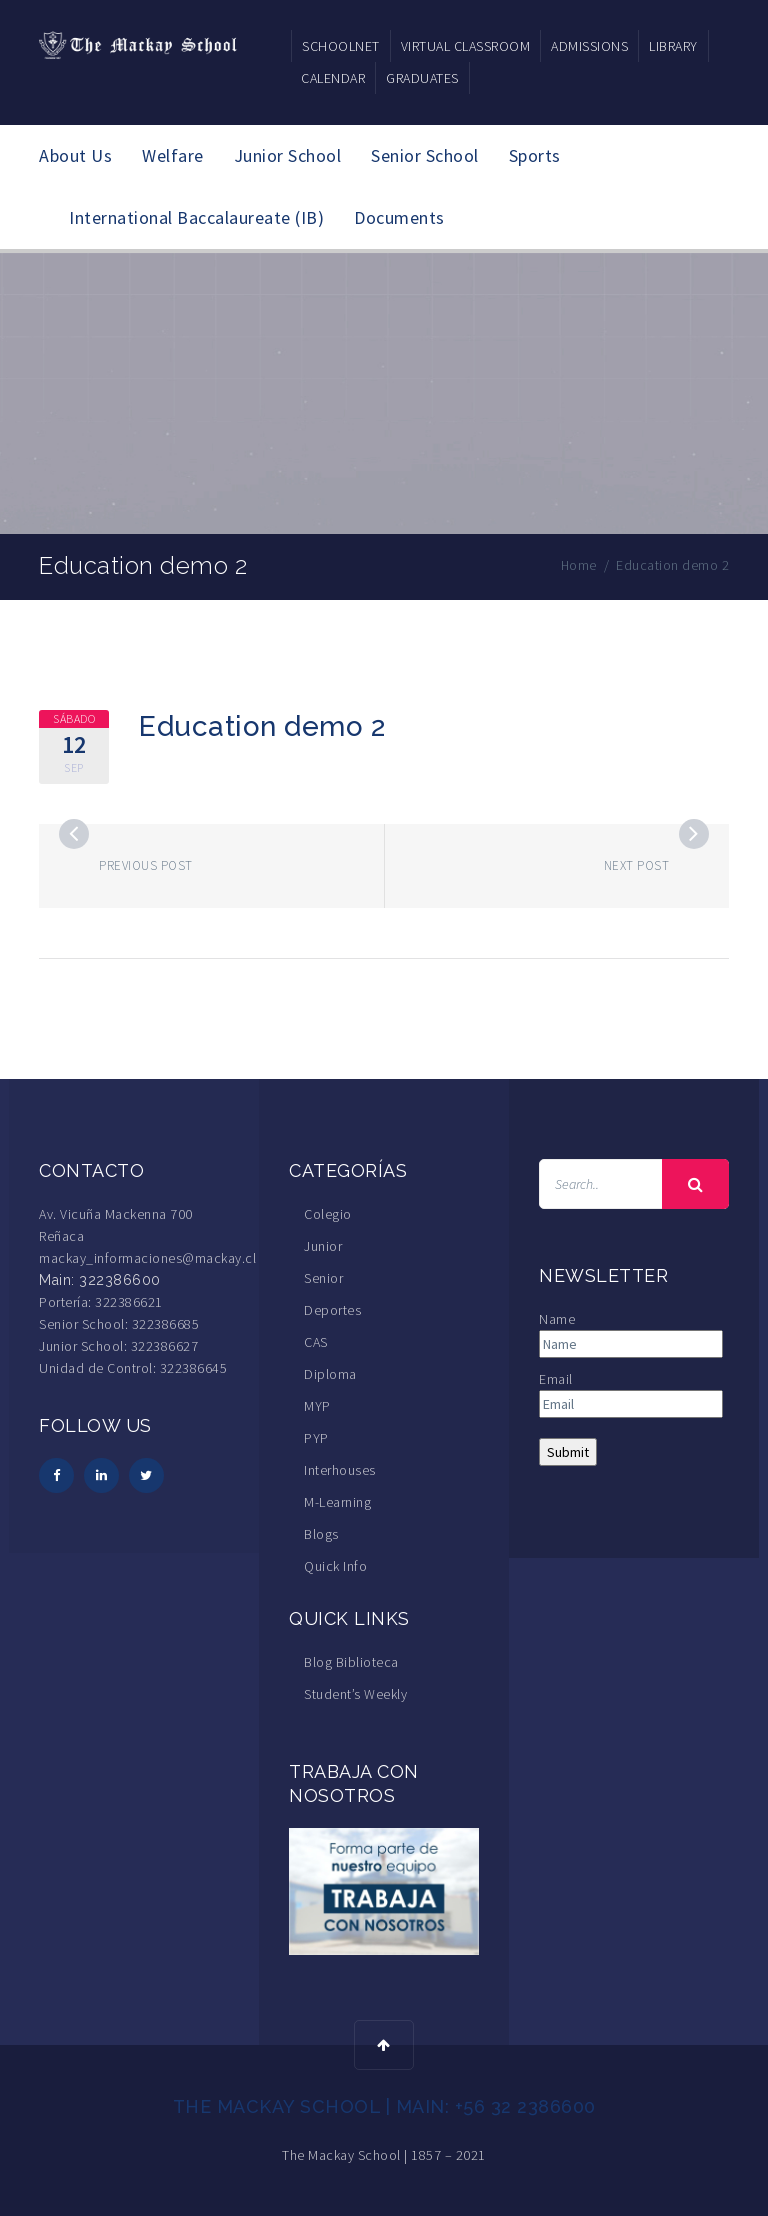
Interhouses (340, 1470)
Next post (637, 865)
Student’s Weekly (355, 1694)
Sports (535, 155)
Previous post (146, 865)
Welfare (173, 155)
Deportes (332, 1310)
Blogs (321, 1534)
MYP (317, 1406)
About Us (75, 155)
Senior (323, 1278)
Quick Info (335, 1566)
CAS (316, 1342)
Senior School (425, 155)
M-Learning (337, 1502)
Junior (323, 1246)
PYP (316, 1438)
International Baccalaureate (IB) (196, 217)
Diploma (330, 1374)
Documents (399, 217)
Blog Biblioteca (351, 1662)
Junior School (288, 155)
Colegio (328, 1214)
